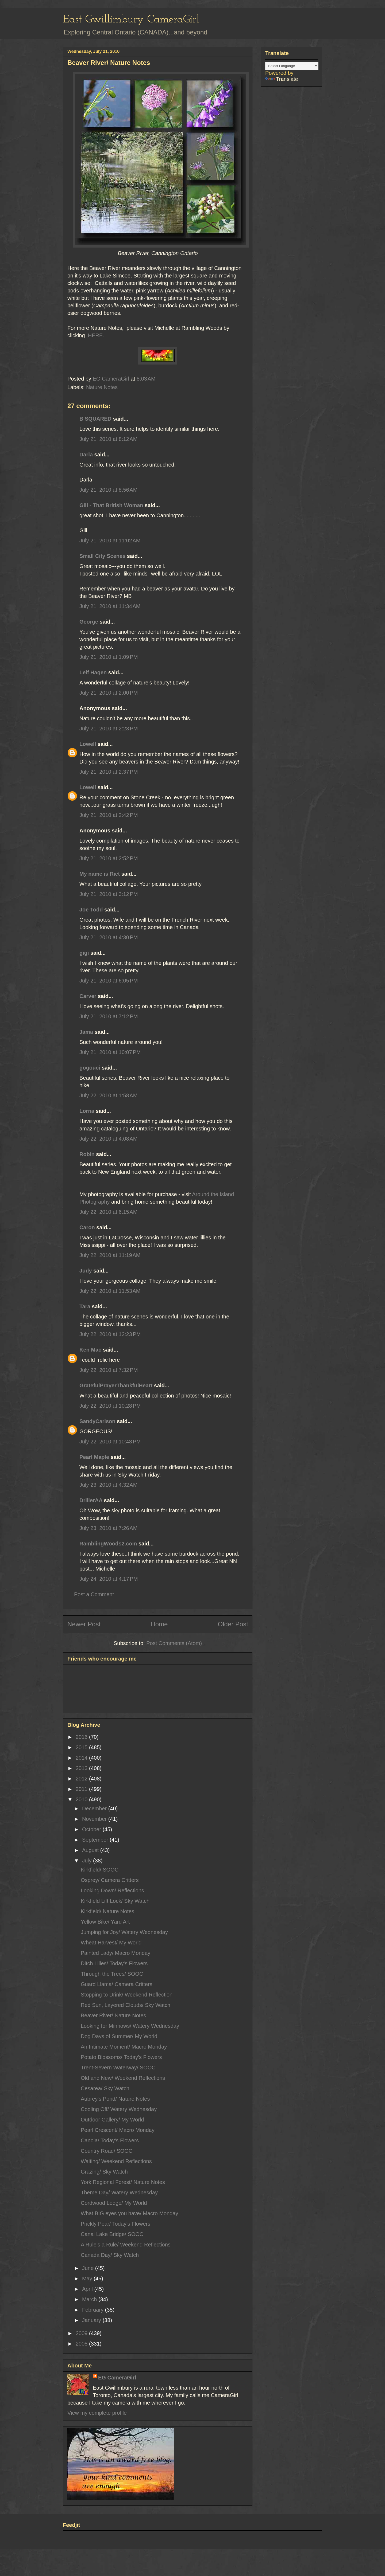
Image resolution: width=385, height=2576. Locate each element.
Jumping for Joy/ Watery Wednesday (124, 1932)
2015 (82, 1747)
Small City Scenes (102, 556)
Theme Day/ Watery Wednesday (119, 2192)
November (95, 1819)
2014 (82, 1758)
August (91, 1850)
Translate (281, 79)
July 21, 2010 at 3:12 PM (108, 894)
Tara (84, 1306)
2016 (82, 1737)
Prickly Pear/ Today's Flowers (115, 2224)
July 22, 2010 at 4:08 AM (108, 1139)
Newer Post (84, 1624)
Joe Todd (91, 910)
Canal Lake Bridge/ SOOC (112, 2234)
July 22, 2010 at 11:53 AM (110, 1291)
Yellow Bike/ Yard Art (105, 1922)
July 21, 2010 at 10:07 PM (110, 1052)
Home (159, 1624)
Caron (87, 1227)
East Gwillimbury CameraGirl (131, 19)
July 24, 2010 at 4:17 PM (108, 1579)
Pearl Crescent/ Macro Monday (118, 2130)
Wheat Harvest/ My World (111, 1942)
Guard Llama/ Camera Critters (116, 1984)
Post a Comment (94, 1594)
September (96, 1840)
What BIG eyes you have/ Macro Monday (129, 2213)
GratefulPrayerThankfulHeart (115, 1385)
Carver (87, 996)
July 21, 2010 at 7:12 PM (108, 1016)
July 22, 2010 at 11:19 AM (110, 1255)
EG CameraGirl (117, 2378)
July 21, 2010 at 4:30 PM (108, 937)
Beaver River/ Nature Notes (113, 2015)
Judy (85, 1271)
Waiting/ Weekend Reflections (116, 2161)
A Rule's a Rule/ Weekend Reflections (126, 2245)
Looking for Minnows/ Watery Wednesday (130, 2026)
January (92, 2320)
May (88, 2278)
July (87, 1861)
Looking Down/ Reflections (112, 1890)
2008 (82, 2344)
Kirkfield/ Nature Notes (107, 1911)
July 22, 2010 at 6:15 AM (108, 1212)
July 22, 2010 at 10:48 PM (110, 1441)
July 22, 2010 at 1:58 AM (108, 1095)
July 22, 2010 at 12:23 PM (110, 1334)
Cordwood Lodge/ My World (114, 2203)
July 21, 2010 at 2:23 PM (108, 728)
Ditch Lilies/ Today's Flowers (114, 1963)
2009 (82, 2333)
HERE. (95, 335)
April (88, 2289)
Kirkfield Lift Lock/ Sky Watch (115, 1901)
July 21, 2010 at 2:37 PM (108, 772)
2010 (82, 1799)
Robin (87, 1154)
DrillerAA (90, 1500)
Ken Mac (90, 1350)
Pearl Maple (94, 1457)
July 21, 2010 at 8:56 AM (108, 490)
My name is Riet (99, 874)
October (92, 1829)
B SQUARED (95, 419)
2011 (82, 1789)
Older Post (233, 1624)
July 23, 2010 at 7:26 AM (108, 1528)
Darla (86, 454)
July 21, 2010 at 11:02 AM (110, 540)
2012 (82, 1779)
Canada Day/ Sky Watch (110, 2255)
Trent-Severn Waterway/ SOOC (118, 2067)
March (90, 2299)
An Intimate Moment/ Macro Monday (124, 2047)
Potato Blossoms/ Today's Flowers (121, 2057)
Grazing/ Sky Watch (104, 2172)
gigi (84, 953)
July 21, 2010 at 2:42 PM (108, 815)
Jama (86, 1032)
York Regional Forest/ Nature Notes (123, 2182)
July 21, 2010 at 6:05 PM (108, 981)
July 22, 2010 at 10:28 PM (110, 1406)
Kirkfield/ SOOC (99, 1870)
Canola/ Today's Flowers (110, 2140)
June (88, 2268)
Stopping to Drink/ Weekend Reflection (126, 1995)
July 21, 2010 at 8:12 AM (108, 439)
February (93, 2310)
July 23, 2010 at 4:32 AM (108, 1485)
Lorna (86, 1111)
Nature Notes (102, 387)
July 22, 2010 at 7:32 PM (108, 1370)
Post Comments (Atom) (174, 1643)
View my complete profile (97, 2413)
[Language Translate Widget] (291, 66)
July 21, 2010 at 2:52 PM (108, 858)
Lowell (87, 744)
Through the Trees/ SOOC (112, 1974)
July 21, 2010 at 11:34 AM (110, 606)
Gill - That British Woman (111, 505)
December (95, 1808)
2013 (82, 1768)
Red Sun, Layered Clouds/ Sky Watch (125, 2005)
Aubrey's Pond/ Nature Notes (115, 2099)
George (88, 622)
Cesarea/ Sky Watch (105, 2088)
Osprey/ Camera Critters (110, 1880)
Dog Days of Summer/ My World (119, 2036)
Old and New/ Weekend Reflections (123, 2078)
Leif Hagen (93, 672)
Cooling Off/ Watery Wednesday (119, 2109)
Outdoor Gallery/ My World (112, 2120)
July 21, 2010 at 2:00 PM (108, 693)
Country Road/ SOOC (106, 2151)
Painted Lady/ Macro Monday (115, 1953)
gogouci (89, 1068)
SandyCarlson (97, 1421)
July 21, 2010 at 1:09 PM (108, 657)
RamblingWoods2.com (108, 1544)
